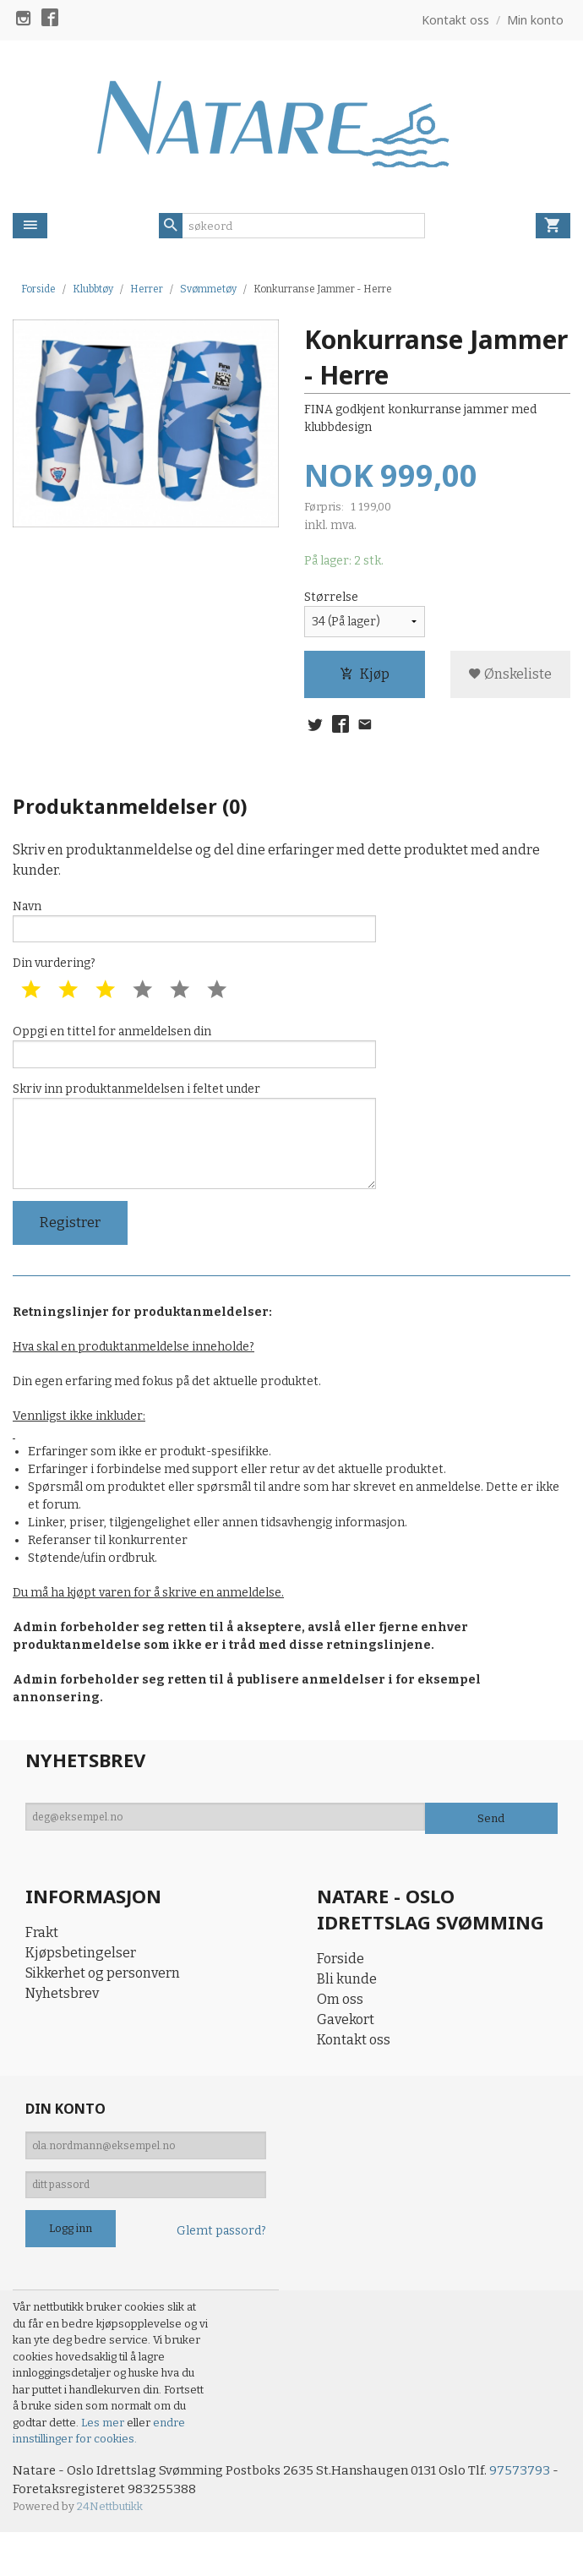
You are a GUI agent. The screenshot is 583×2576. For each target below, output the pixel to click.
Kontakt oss (353, 2069)
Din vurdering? (54, 973)
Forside (38, 289)
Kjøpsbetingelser (80, 1983)
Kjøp (365, 676)
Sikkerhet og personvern (102, 2003)
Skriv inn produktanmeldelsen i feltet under (194, 1157)
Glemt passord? (221, 2272)
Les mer (104, 2463)
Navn (194, 927)
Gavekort (345, 2049)
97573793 (539, 2511)
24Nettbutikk (110, 2550)
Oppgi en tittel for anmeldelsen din (194, 1058)
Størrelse (331, 599)
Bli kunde (347, 2008)
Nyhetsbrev (62, 2024)
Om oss (340, 2029)
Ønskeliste (510, 676)
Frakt (41, 1963)
